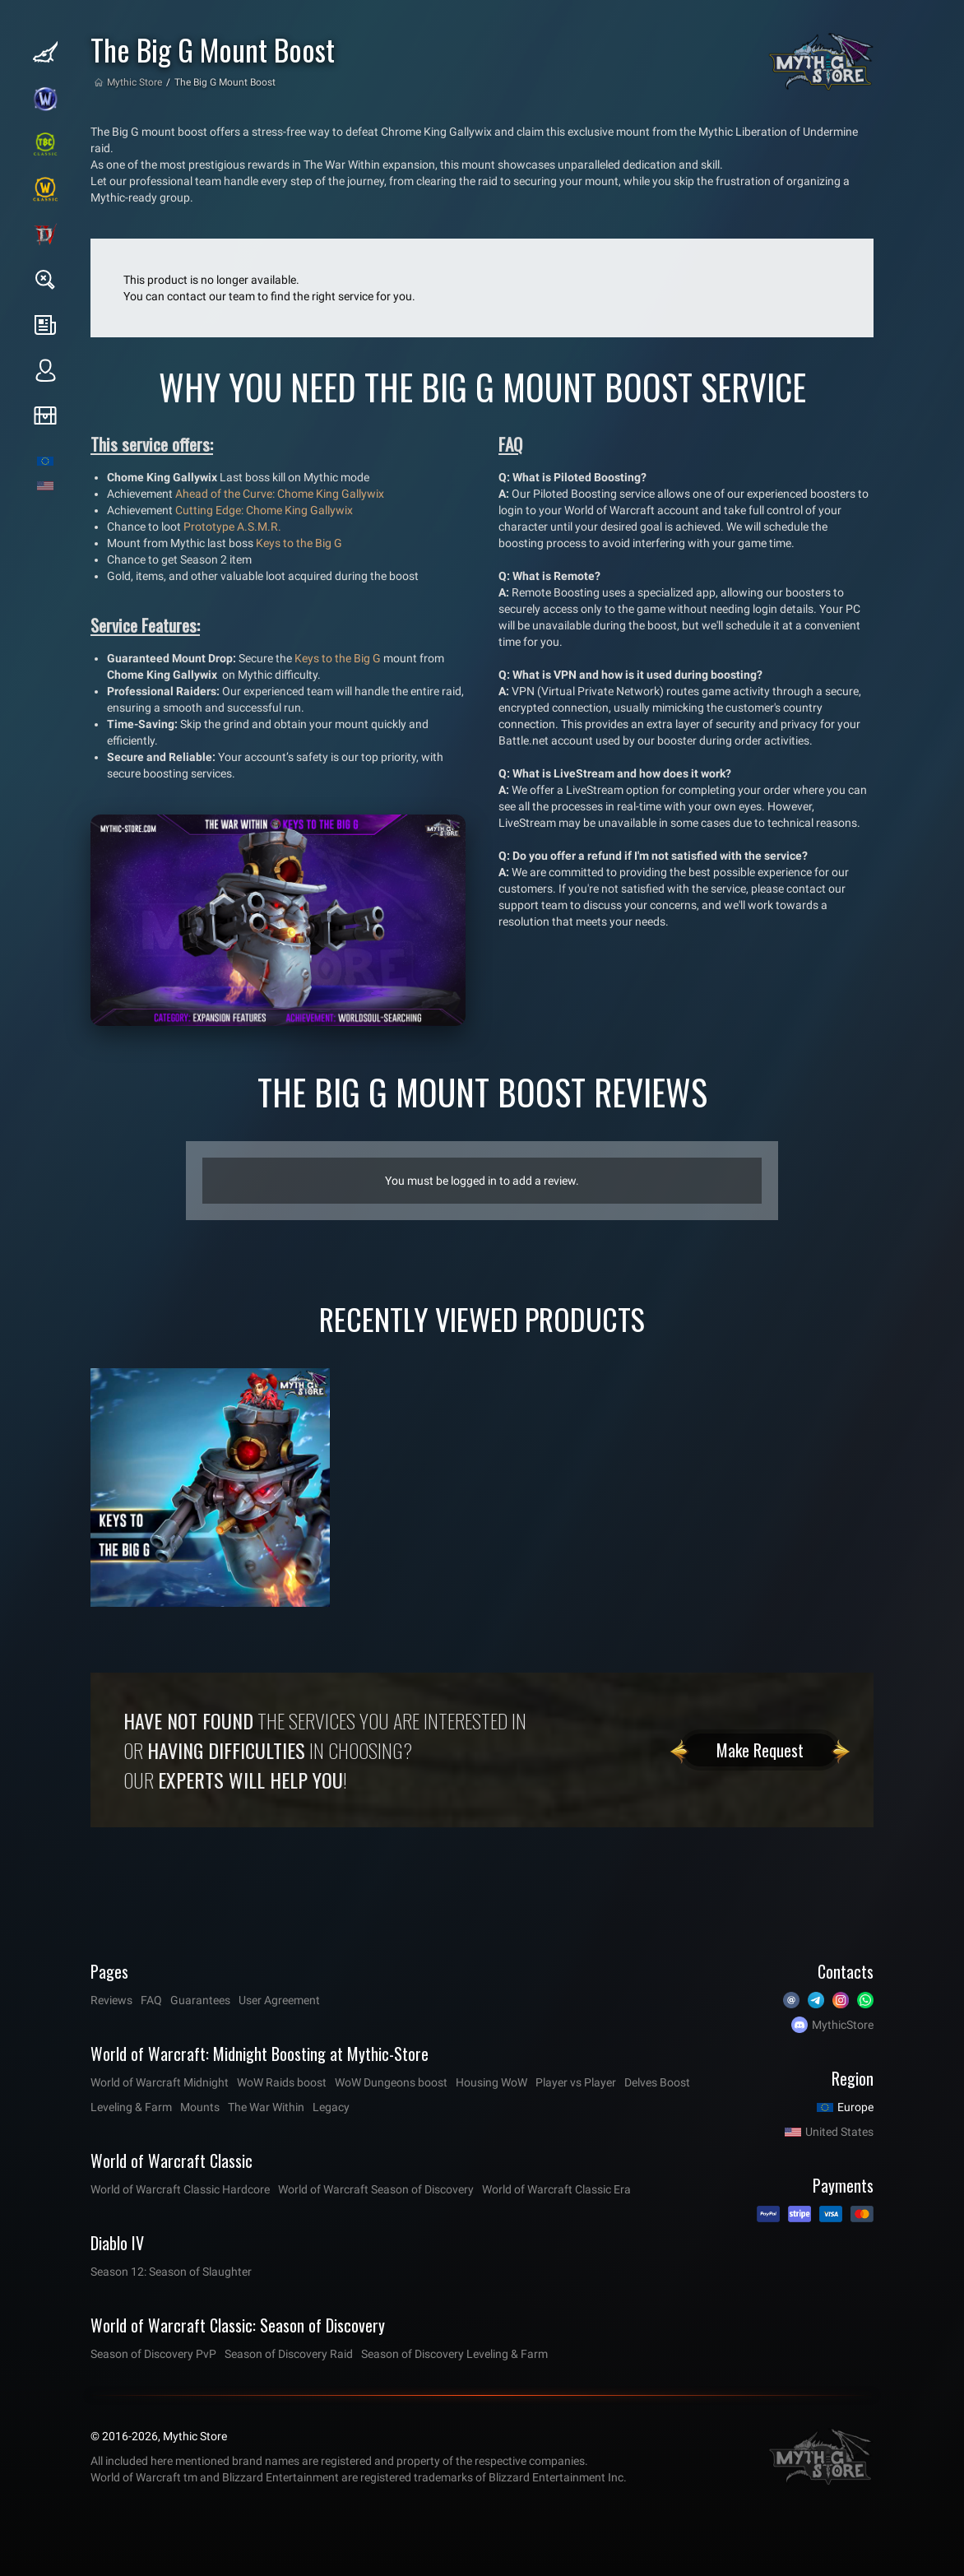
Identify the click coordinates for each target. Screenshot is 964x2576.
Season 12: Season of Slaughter (171, 2271)
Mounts (200, 2107)
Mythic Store (134, 82)
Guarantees (200, 2000)
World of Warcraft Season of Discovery (376, 2189)
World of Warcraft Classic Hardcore (180, 2189)
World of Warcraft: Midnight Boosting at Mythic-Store (259, 2053)
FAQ (151, 2000)
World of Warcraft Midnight (159, 2082)
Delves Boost (657, 2082)
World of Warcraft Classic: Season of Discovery (237, 2325)
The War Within (266, 2107)
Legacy (331, 2107)
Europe (855, 2107)
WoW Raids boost (282, 2082)
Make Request (760, 1750)
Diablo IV (117, 2242)
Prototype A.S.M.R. (232, 526)
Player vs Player (575, 2082)
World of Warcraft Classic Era (556, 2189)
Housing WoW (491, 2082)
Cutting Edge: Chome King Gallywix (264, 510)
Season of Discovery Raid (289, 2353)
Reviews (111, 2000)
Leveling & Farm (131, 2107)
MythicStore (843, 2024)
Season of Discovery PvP (153, 2353)
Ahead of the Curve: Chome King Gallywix (279, 493)
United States (839, 2131)
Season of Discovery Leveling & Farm (454, 2353)
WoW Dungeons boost (391, 2082)
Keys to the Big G (299, 543)
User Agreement (279, 2000)
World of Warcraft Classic (171, 2160)
